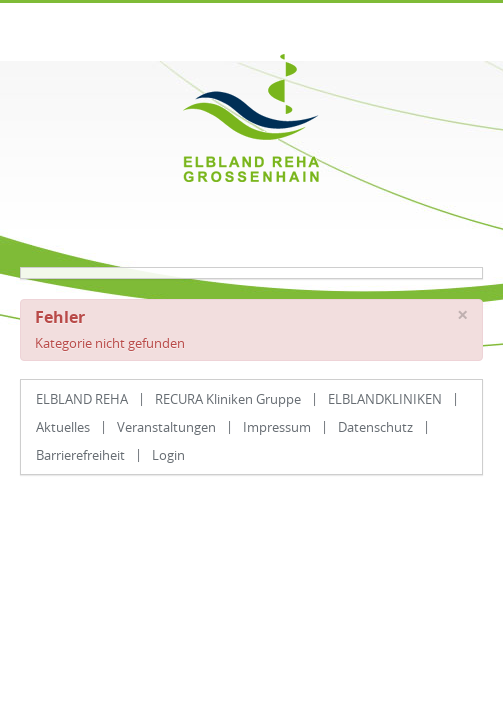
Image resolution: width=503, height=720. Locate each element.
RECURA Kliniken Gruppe (228, 399)
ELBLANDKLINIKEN (385, 399)
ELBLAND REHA (82, 399)
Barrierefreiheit (80, 455)
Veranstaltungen (166, 427)
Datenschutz (375, 427)
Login (168, 455)
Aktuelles (63, 427)
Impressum (277, 427)
